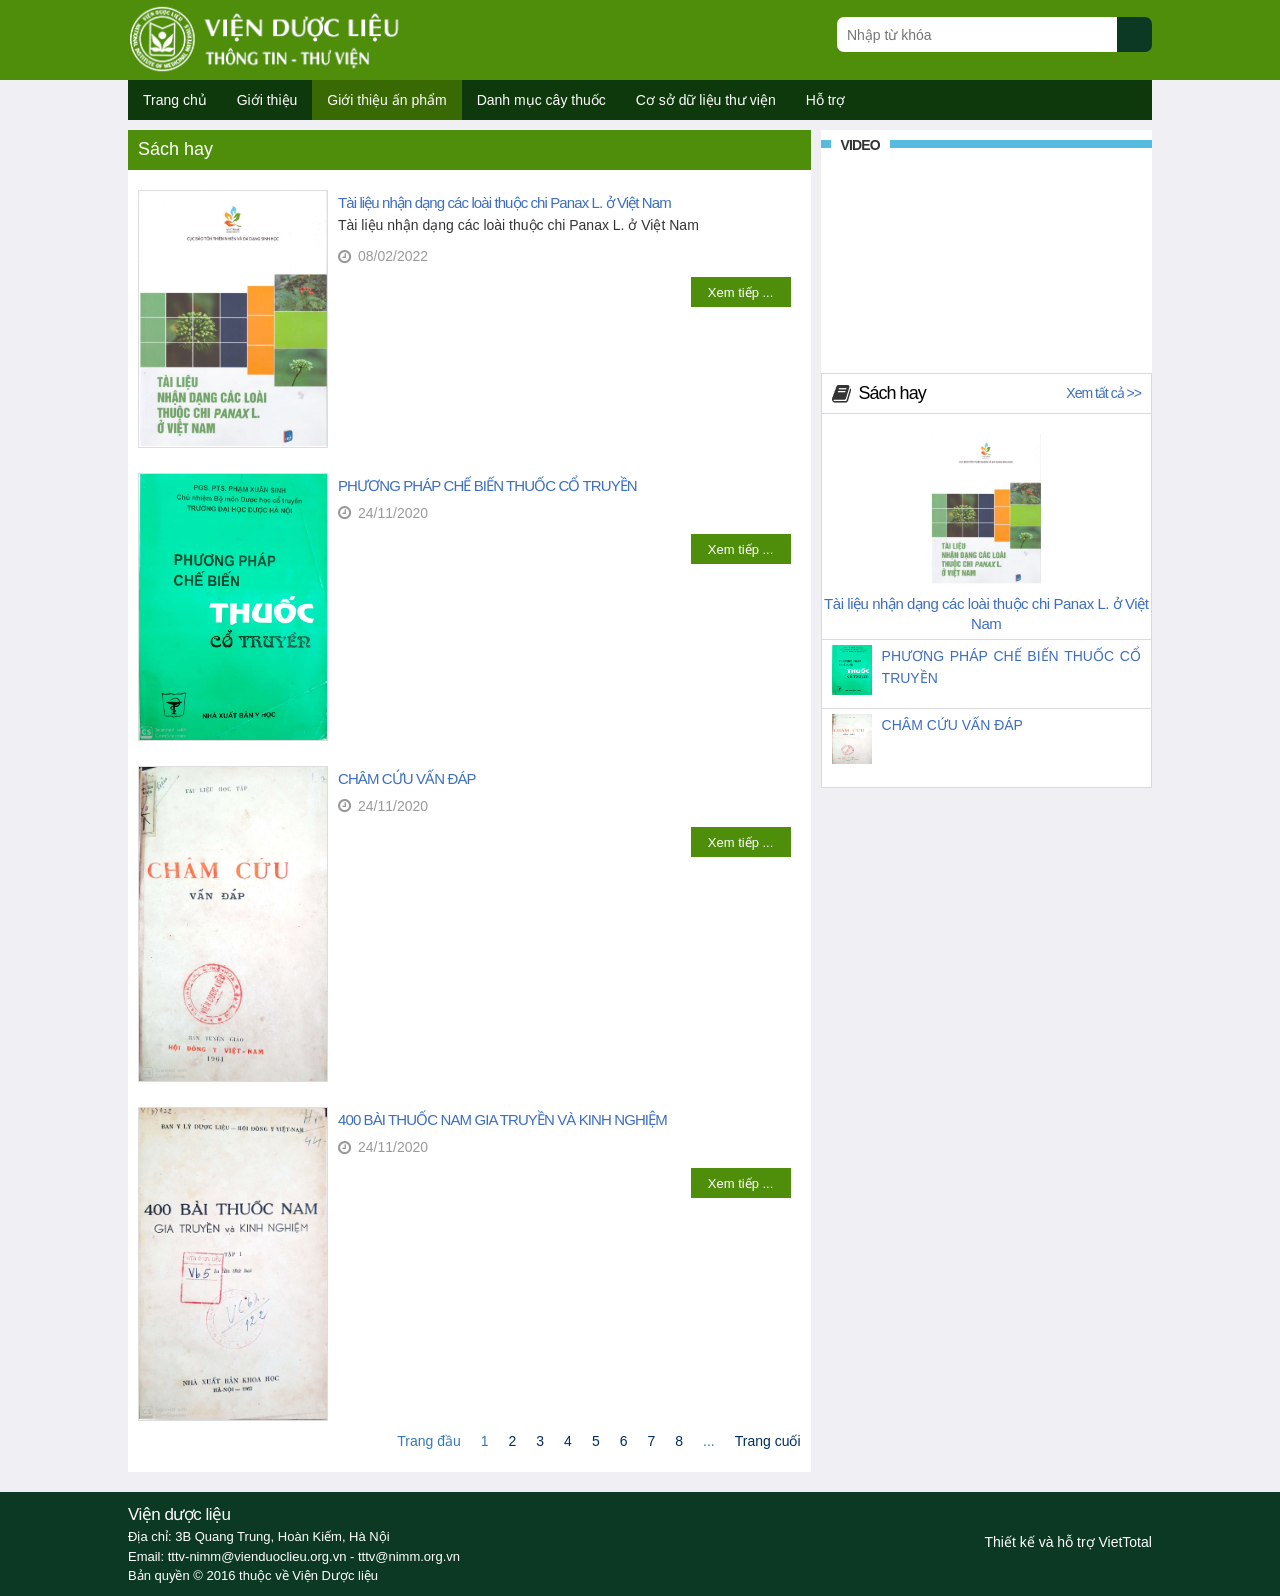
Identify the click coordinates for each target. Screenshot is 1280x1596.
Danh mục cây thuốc (541, 100)
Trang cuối (768, 1441)
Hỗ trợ (826, 100)
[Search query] (977, 34)
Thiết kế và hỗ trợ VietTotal (1068, 1542)
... (709, 1441)
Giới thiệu (267, 100)
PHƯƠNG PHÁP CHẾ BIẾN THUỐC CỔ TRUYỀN (487, 485)
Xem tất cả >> (1103, 393)
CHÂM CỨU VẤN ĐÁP (407, 778)
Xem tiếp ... (741, 292)
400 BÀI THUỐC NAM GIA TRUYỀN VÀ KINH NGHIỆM (502, 1119)
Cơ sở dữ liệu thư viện (706, 100)
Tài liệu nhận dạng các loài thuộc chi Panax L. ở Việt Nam (504, 202)
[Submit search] (1143, 45)
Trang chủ (175, 100)
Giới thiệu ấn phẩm (386, 100)
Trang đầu (429, 1441)
